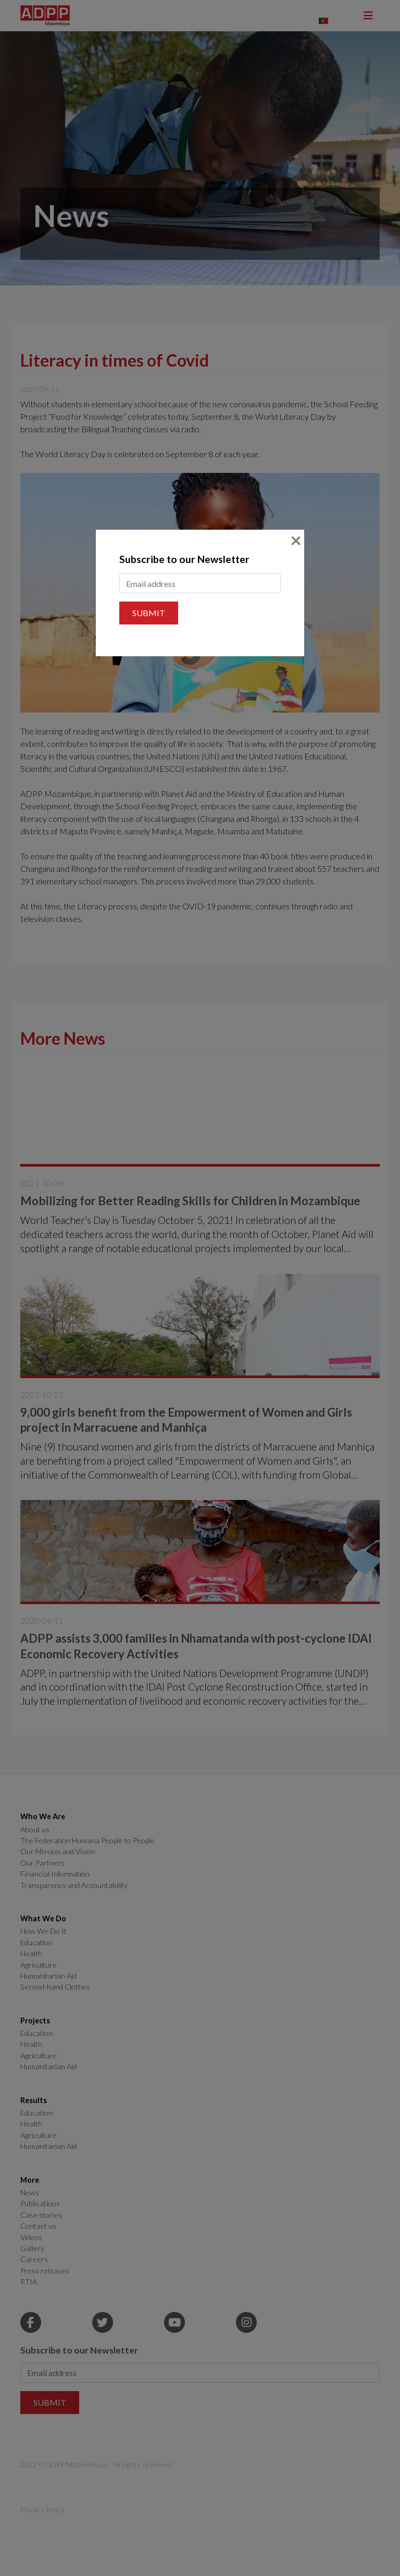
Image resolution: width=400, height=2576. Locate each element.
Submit (148, 613)
